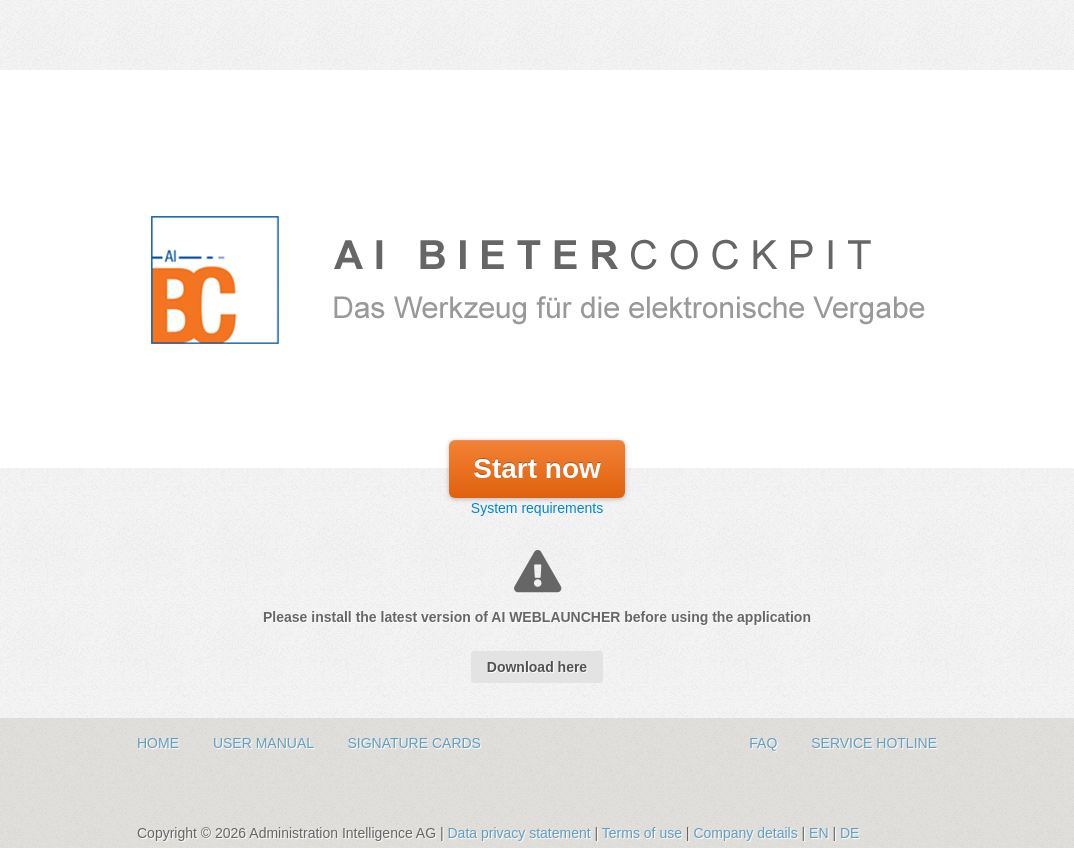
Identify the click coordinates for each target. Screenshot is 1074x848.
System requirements (537, 508)
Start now (537, 468)
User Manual (265, 743)
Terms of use (644, 833)
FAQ (765, 743)
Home (160, 743)
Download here (537, 667)
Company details (747, 833)
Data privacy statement (520, 833)
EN (818, 833)
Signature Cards (414, 743)
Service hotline (874, 743)
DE (849, 833)
